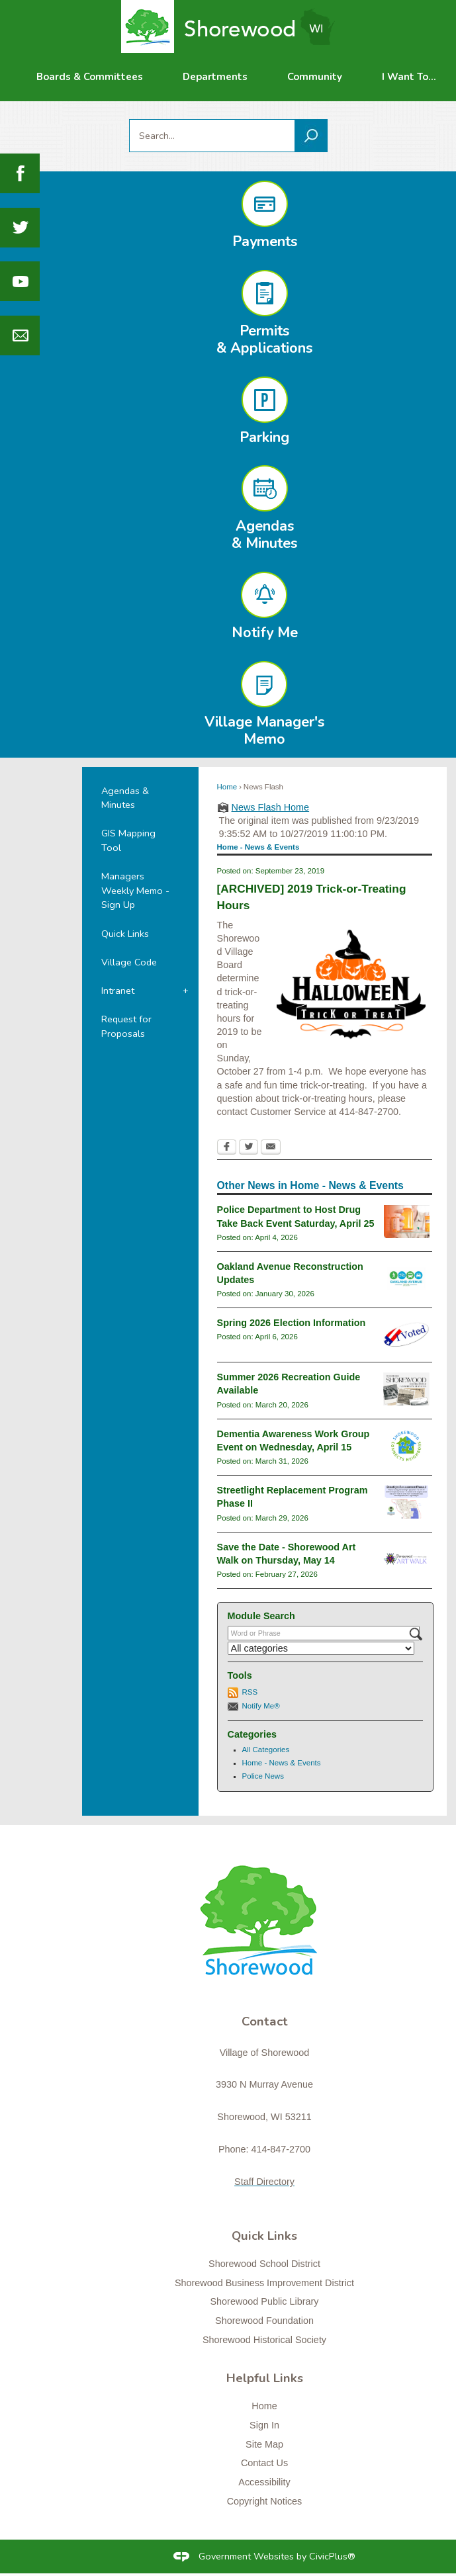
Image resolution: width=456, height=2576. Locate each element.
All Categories (266, 1750)
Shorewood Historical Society (264, 2339)
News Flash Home (271, 807)
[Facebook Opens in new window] (226, 1148)
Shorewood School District (264, 2263)
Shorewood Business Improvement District (264, 2283)
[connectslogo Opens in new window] (406, 1446)
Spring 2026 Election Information (291, 1322)
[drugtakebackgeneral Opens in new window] (406, 1221)
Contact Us (264, 2463)
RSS (250, 1692)
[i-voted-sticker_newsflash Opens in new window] (406, 1334)
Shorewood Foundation (264, 2320)
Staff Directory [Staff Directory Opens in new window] (264, 2181)
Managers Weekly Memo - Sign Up (135, 890)
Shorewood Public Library (264, 2301)
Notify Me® (261, 1706)
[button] (311, 135)
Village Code (129, 962)
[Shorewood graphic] (264, 1928)
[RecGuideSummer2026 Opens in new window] (406, 1389)
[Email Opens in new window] (271, 1148)
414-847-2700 (280, 2149)
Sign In (264, 2425)
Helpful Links (264, 2378)
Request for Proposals (126, 1026)
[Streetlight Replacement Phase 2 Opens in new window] (406, 1502)
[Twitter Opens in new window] (248, 1148)
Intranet (117, 990)
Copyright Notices (264, 2501)
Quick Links (125, 933)
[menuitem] (90, 77)
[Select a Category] (321, 1648)
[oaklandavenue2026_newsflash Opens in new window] (406, 1278)
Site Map (264, 2444)
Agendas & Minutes (125, 798)
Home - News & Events (281, 1763)
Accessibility (264, 2482)
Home (227, 787)
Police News (263, 1776)
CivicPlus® (332, 2556)
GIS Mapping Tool (128, 840)
